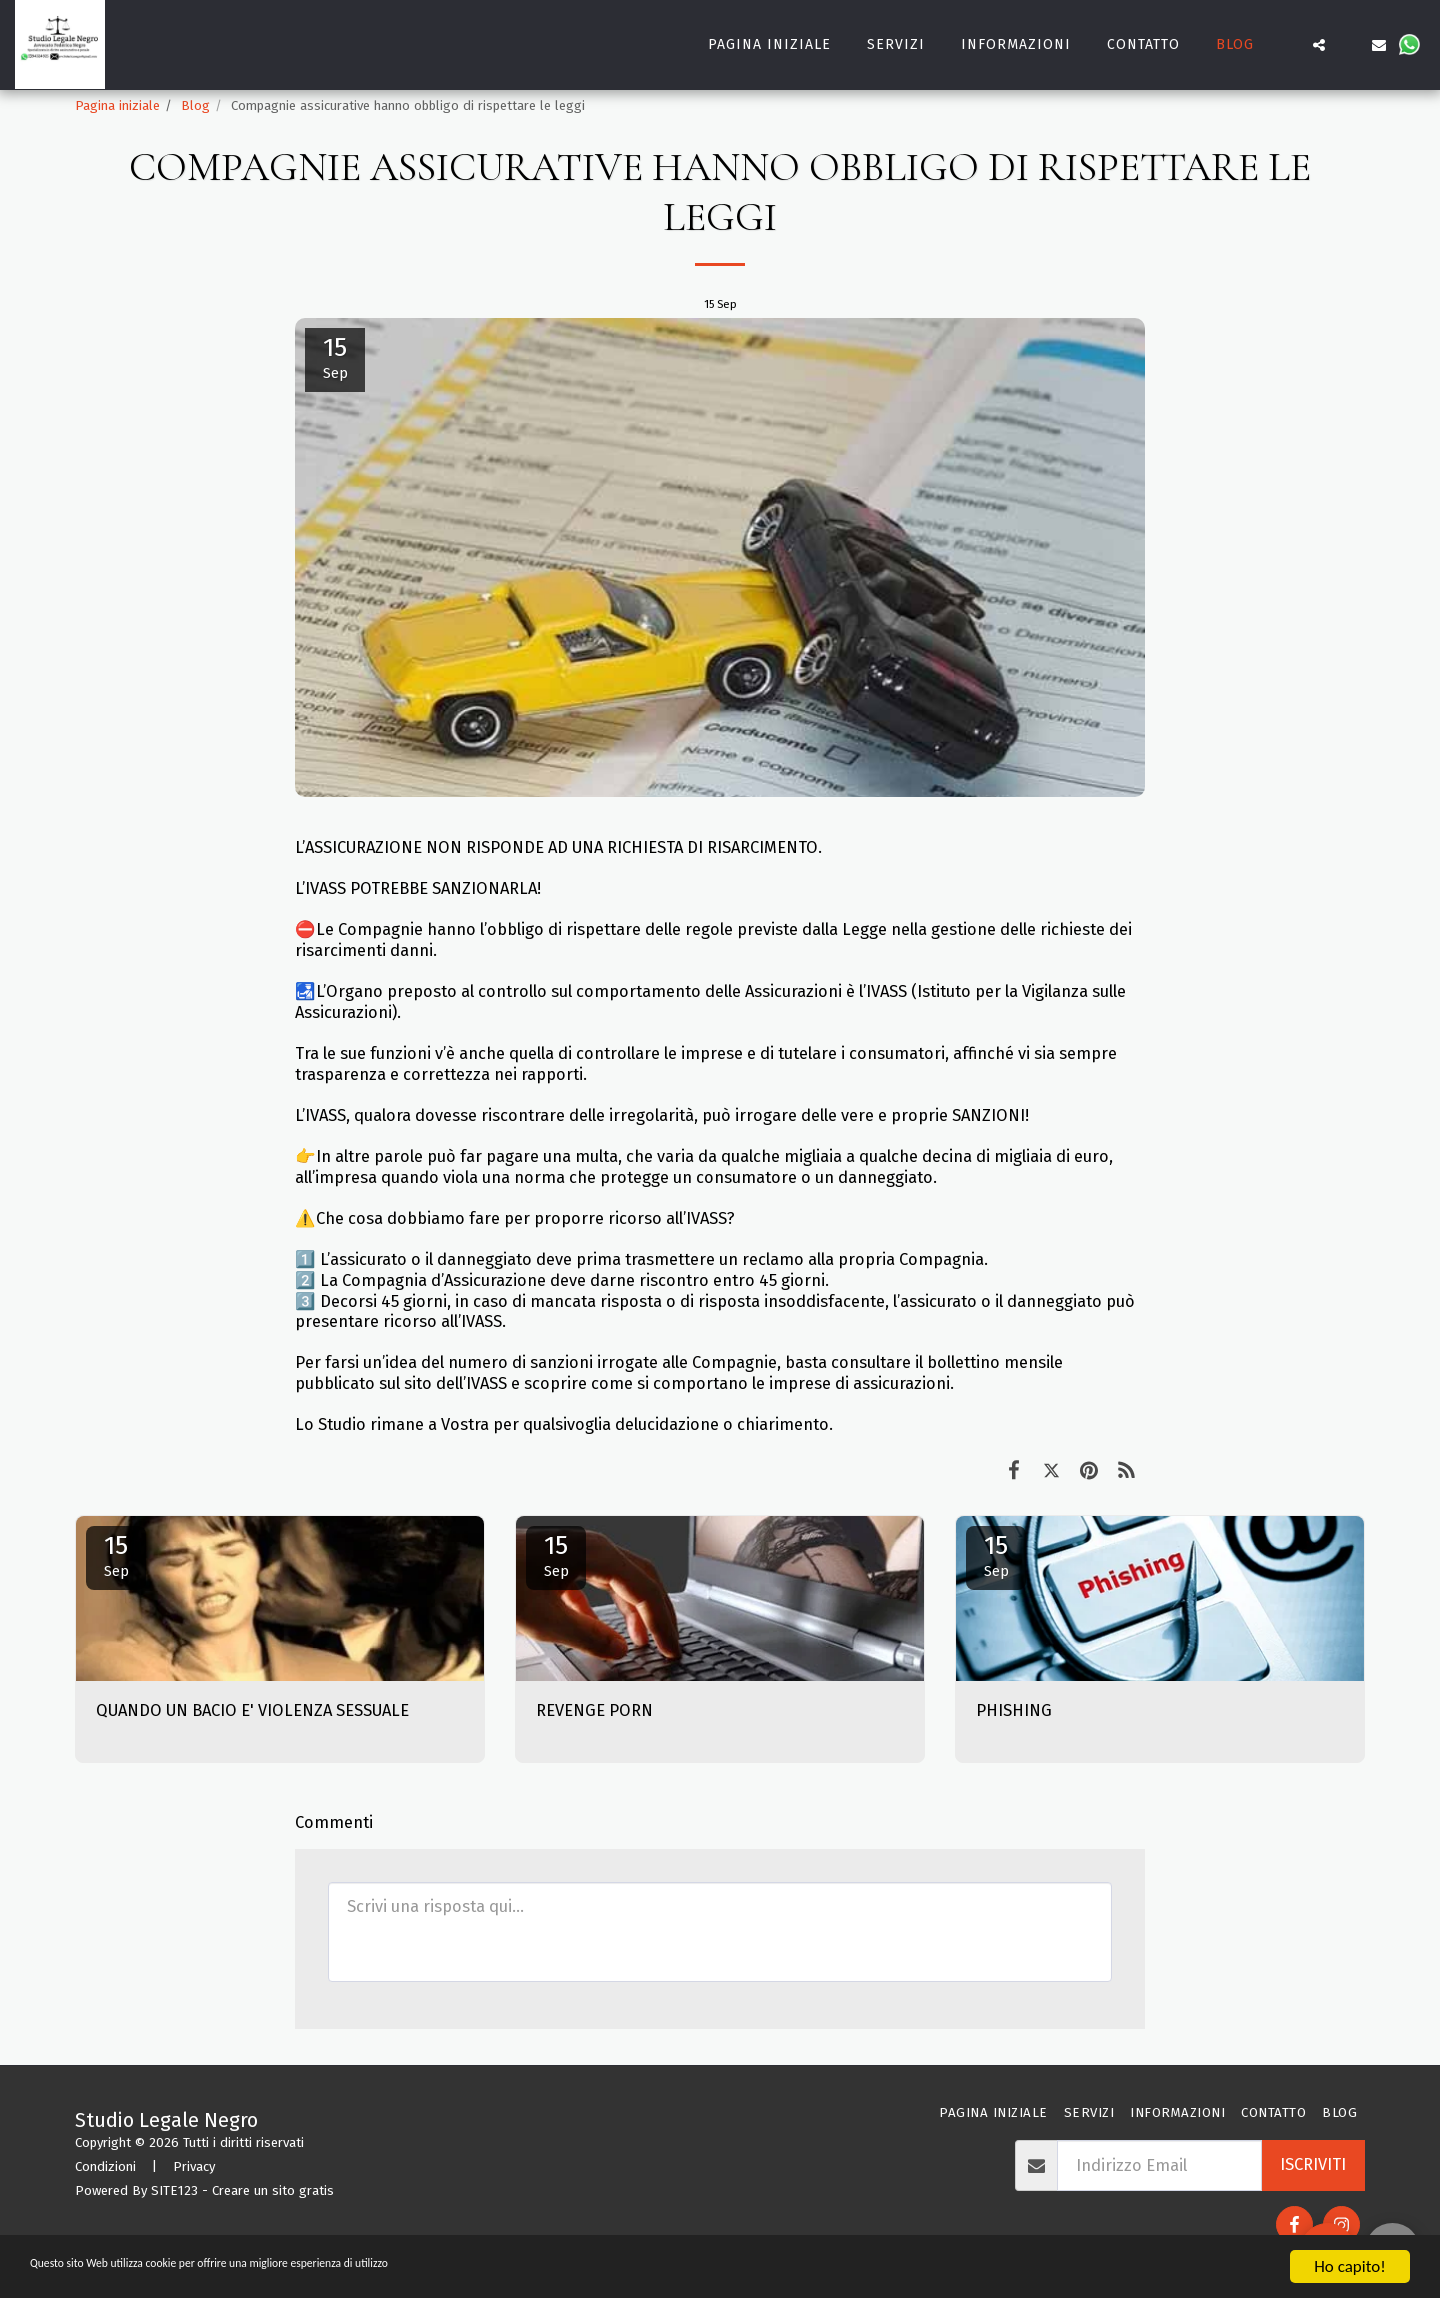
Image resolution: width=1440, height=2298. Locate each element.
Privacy (194, 2166)
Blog (195, 105)
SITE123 (174, 2190)
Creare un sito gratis (273, 2190)
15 (116, 1555)
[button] (1289, 45)
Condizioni (105, 2166)
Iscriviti (1313, 2164)
